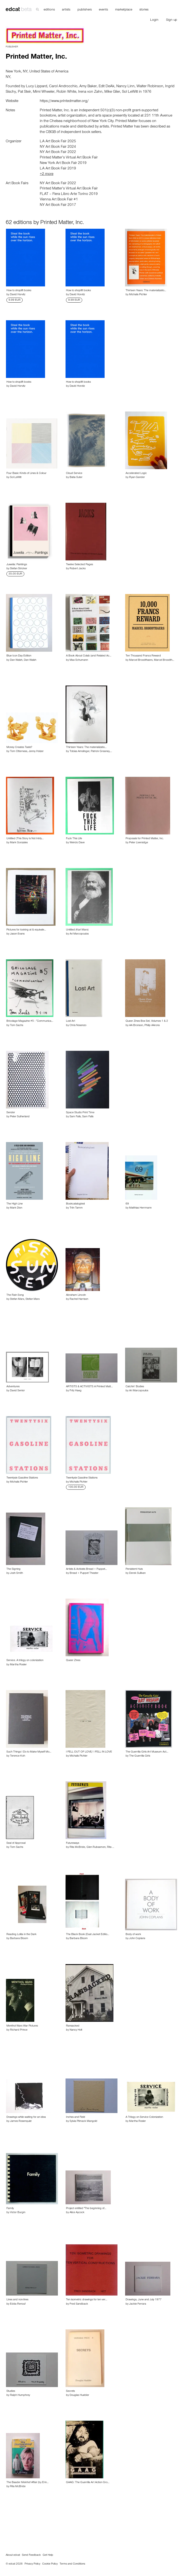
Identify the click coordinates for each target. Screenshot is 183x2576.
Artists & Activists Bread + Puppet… (86, 1569)
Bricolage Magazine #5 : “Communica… (29, 1021)
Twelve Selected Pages (79, 564)
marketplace (123, 10)
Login (154, 20)
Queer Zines (73, 1660)
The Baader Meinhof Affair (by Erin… (27, 2482)
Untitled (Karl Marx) (77, 930)
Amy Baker (88, 86)
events (103, 10)
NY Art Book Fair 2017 (58, 205)
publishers (84, 10)
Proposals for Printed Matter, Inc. (145, 838)
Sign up (171, 20)
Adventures (13, 1386)
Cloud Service (74, 473)
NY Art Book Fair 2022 (58, 152)
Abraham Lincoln (76, 1295)
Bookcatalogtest (75, 1204)
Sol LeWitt (130, 92)
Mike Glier (112, 92)
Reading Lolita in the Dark (21, 1934)
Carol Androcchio (63, 86)
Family (10, 2208)
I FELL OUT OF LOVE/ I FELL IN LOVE (89, 1752)
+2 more (46, 174)
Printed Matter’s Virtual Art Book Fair (69, 158)
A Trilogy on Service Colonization (144, 2117)
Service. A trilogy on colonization (24, 1660)
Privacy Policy (32, 2564)
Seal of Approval (15, 1843)
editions (49, 10)
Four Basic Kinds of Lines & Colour (26, 473)
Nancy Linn (125, 86)
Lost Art (70, 1021)
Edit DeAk (106, 86)
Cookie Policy (50, 2564)
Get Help (48, 2555)
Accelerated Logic (136, 473)
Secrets (70, 2391)
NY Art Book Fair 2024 (58, 147)
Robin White (66, 92)
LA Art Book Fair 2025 (58, 141)
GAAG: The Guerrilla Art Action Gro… (87, 2482)
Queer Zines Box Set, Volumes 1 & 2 (147, 1021)
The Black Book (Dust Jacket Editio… (87, 1934)
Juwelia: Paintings (16, 564)
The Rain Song (15, 1295)
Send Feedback (31, 2555)
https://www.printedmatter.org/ (64, 101)
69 (127, 1204)
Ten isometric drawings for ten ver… (86, 2299)
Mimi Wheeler (44, 92)
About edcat (13, 2555)
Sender (10, 1112)
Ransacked (72, 2026)
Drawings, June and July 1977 (144, 2299)
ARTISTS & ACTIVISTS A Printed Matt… (89, 1386)
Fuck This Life (74, 838)
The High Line (14, 1204)
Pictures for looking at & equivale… (26, 930)
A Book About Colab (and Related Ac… (88, 656)
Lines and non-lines (17, 2299)
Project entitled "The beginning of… (86, 2208)
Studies (10, 2391)
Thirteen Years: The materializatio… (146, 290)
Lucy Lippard (36, 86)
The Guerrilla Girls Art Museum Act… (147, 1752)
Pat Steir (24, 92)
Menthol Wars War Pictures (22, 2026)
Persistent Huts (134, 1569)
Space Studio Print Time (80, 1112)
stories (143, 10)
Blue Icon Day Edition (18, 656)
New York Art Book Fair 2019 (63, 163)
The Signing (13, 1569)
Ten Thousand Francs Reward (143, 656)
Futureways (72, 1843)
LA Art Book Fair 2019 (58, 169)
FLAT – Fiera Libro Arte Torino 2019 (69, 194)
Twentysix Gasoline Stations (22, 1478)
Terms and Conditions (72, 2564)
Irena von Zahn (90, 92)
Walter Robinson (150, 86)
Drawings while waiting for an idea (26, 2117)
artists (66, 10)
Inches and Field (75, 2117)
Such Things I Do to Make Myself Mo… (28, 1752)
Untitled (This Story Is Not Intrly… (25, 838)
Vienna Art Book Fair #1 (59, 200)
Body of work (133, 1934)
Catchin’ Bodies (135, 1386)
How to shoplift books (18, 290)
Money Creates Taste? (19, 747)
